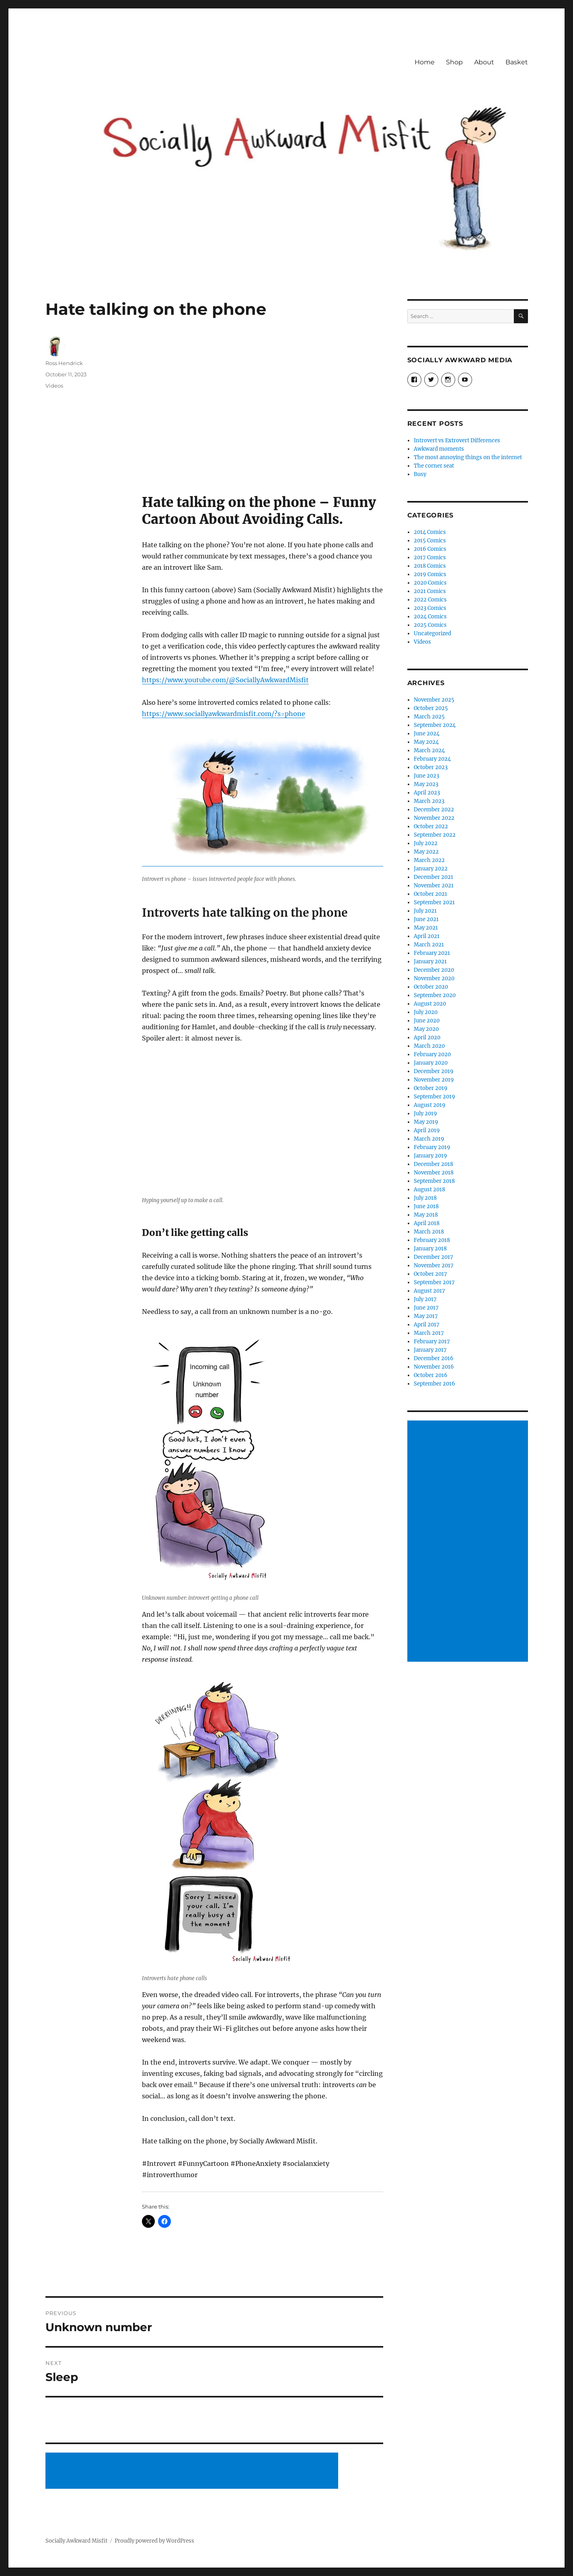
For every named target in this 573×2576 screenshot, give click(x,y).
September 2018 (434, 1181)
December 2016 (434, 1358)
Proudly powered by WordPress (154, 2540)
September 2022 (435, 834)
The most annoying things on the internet (468, 457)
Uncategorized (432, 633)
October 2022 (431, 826)
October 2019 (431, 1088)
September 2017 (434, 1282)
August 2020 (430, 1003)
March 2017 (429, 1333)
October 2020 (431, 986)
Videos (54, 385)
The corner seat (434, 465)
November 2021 (434, 885)
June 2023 (426, 775)
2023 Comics (430, 608)
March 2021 (429, 944)
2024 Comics (430, 616)
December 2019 (434, 1071)
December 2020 (434, 970)
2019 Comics (430, 574)
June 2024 (427, 733)
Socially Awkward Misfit (76, 2540)
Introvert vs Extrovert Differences (457, 440)
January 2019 (430, 1155)
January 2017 (430, 1349)
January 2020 (431, 1062)
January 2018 (430, 1248)
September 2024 (435, 725)
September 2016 (434, 1383)
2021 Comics (430, 591)
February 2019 (432, 1147)
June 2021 (426, 919)
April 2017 (427, 1324)
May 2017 (426, 1316)
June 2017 (426, 1307)
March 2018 (429, 1231)
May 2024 (426, 742)
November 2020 (434, 978)
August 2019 (430, 1105)
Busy (420, 474)
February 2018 (432, 1240)
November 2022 (434, 818)
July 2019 (425, 1113)
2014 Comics (430, 532)
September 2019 (434, 1096)
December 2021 (433, 877)
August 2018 (429, 1189)
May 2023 (426, 784)
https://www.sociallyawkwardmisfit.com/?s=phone (223, 714)
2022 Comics (430, 599)
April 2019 (427, 1130)
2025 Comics (430, 625)
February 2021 (432, 953)
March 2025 (429, 716)
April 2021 (427, 936)
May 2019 (426, 1122)
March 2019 (429, 1138)
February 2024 (432, 758)
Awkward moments (439, 448)
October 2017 (430, 1274)
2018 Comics (430, 565)
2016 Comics (430, 549)
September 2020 (435, 995)
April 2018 (427, 1223)
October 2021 (430, 894)
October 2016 (431, 1375)
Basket (516, 62)
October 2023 (431, 767)
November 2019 (434, 1079)
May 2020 (426, 1029)
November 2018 (434, 1172)
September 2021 (434, 902)
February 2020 (432, 1054)
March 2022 (429, 860)
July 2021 (425, 910)
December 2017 (433, 1257)
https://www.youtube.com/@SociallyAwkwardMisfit (225, 680)
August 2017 (429, 1290)
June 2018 (426, 1206)
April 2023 (427, 792)
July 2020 (425, 1012)
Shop (454, 62)
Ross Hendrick (64, 363)
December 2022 (434, 809)
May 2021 (426, 927)
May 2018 (426, 1214)
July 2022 (425, 843)
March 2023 (429, 801)
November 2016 (434, 1366)
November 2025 (434, 699)
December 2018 (433, 1164)
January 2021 (430, 961)
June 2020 (427, 1020)
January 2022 (431, 868)
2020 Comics (430, 582)
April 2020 (427, 1037)
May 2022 (426, 851)
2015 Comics (430, 540)
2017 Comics (430, 557)
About (484, 62)
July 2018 (425, 1198)
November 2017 (434, 1265)
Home (425, 62)
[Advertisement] (193, 2471)
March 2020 (429, 1046)
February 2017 (432, 1341)
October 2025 (431, 708)
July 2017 (425, 1299)
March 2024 (429, 750)
